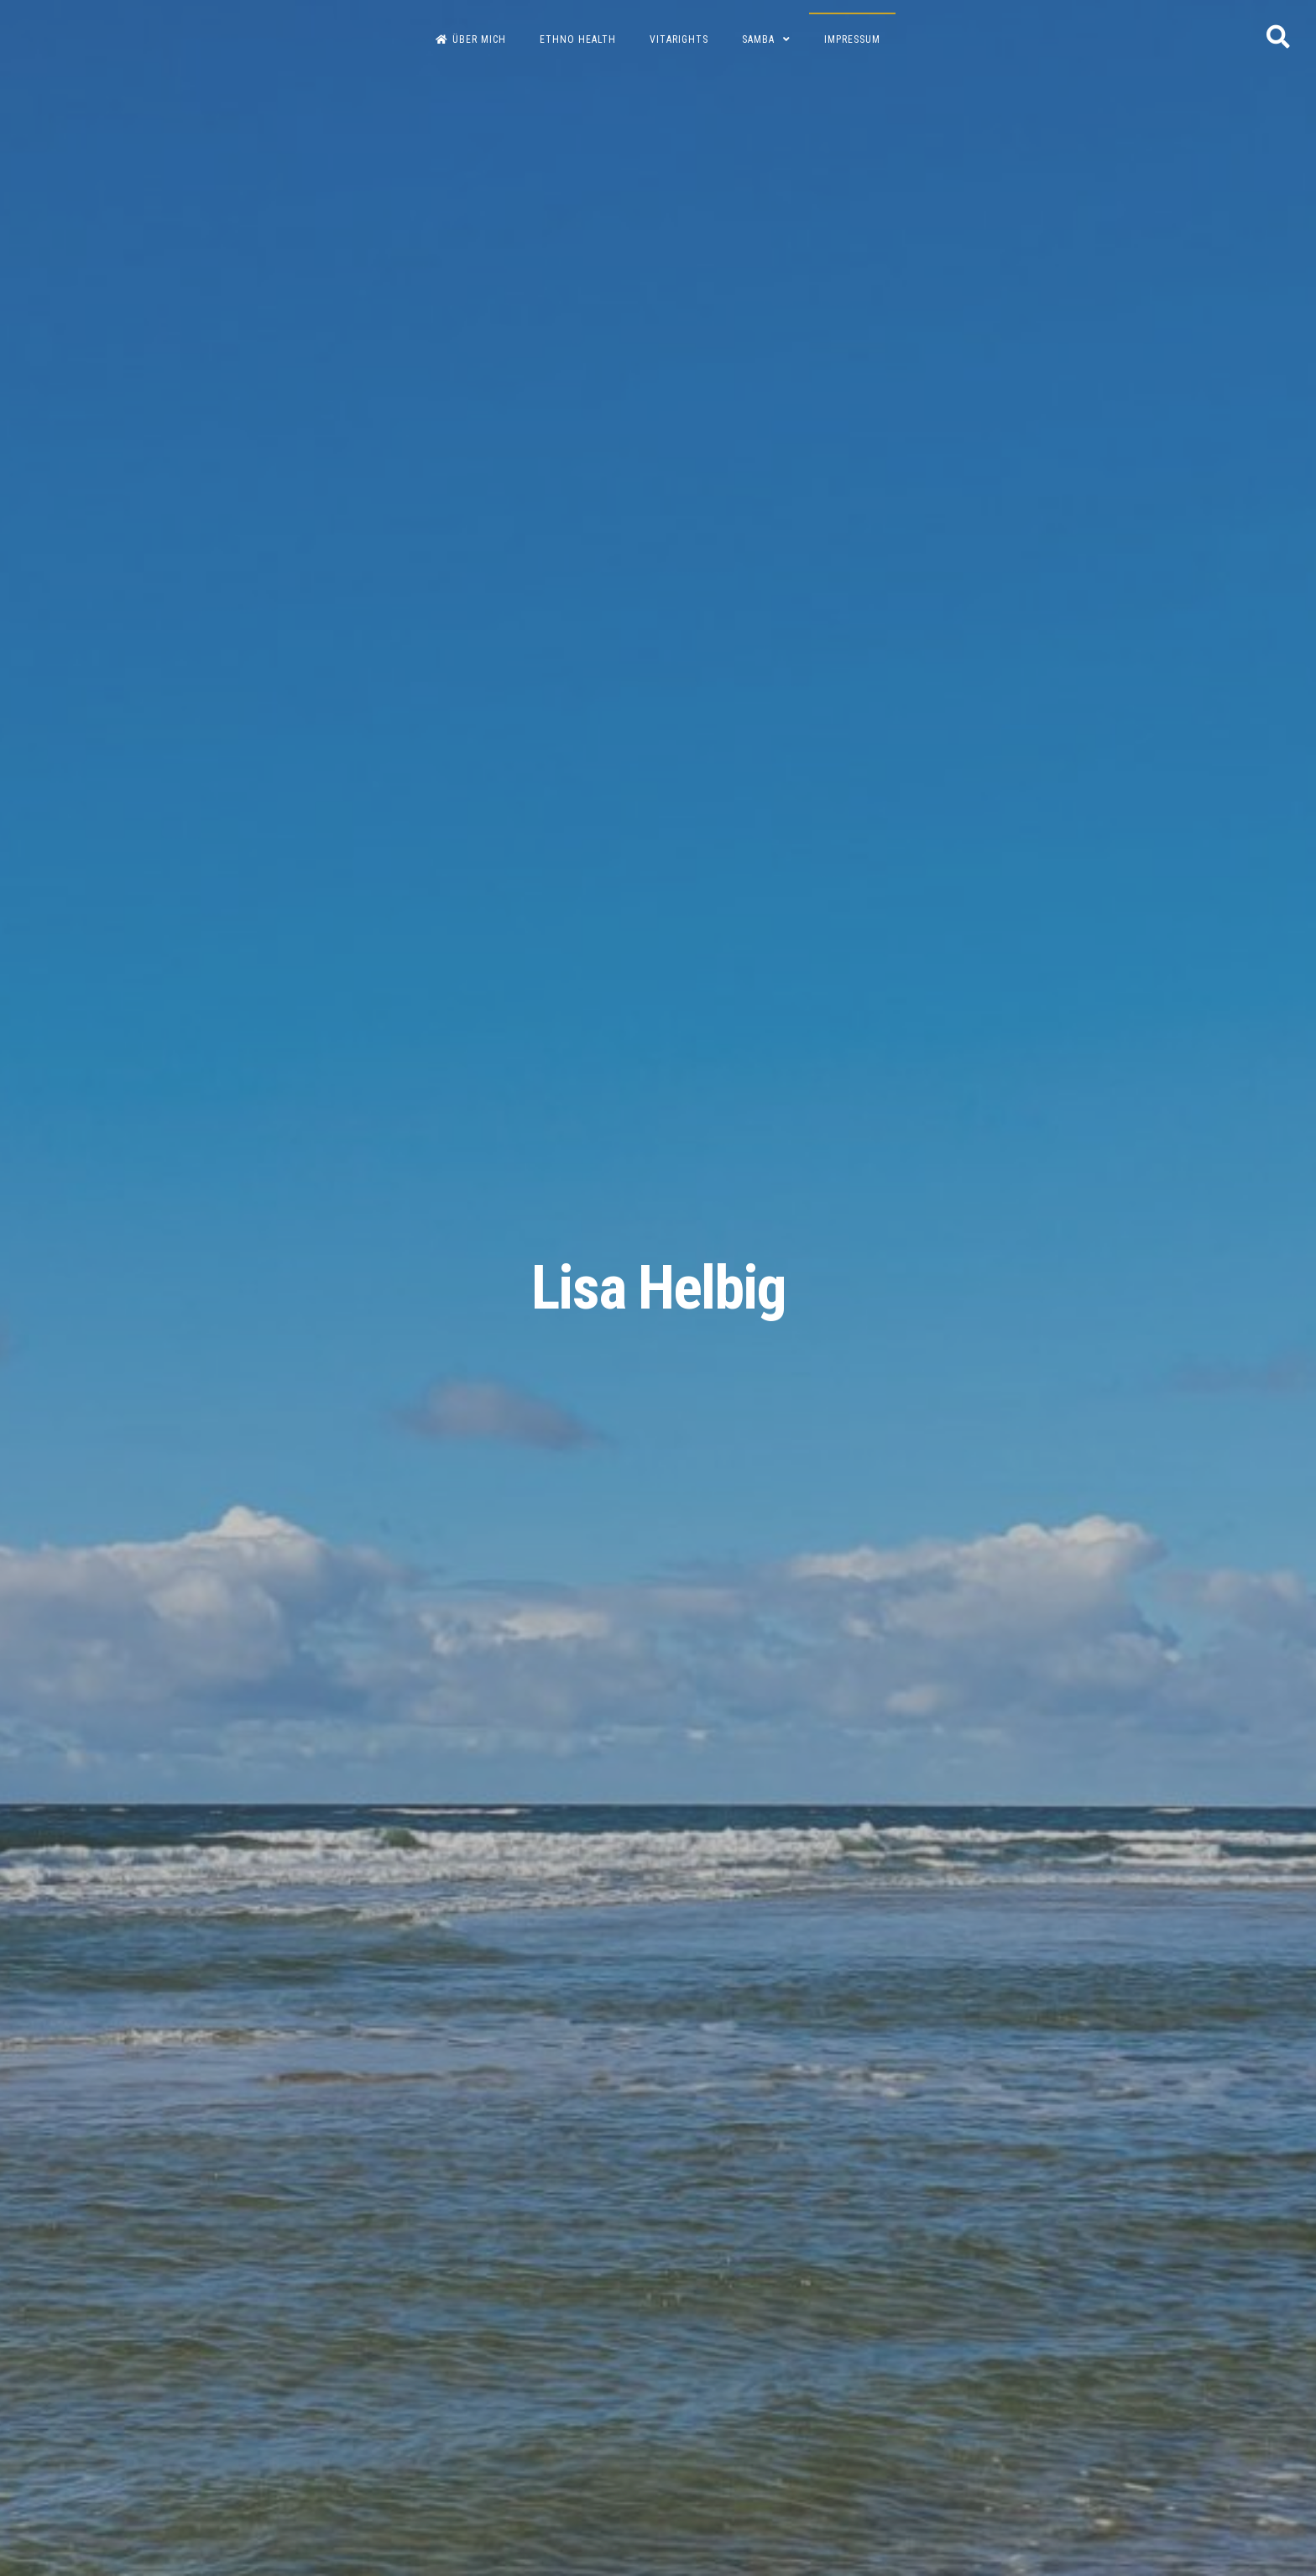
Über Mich (471, 39)
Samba (758, 39)
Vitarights (679, 39)
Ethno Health (578, 39)
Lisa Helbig (658, 1288)
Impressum (852, 39)
